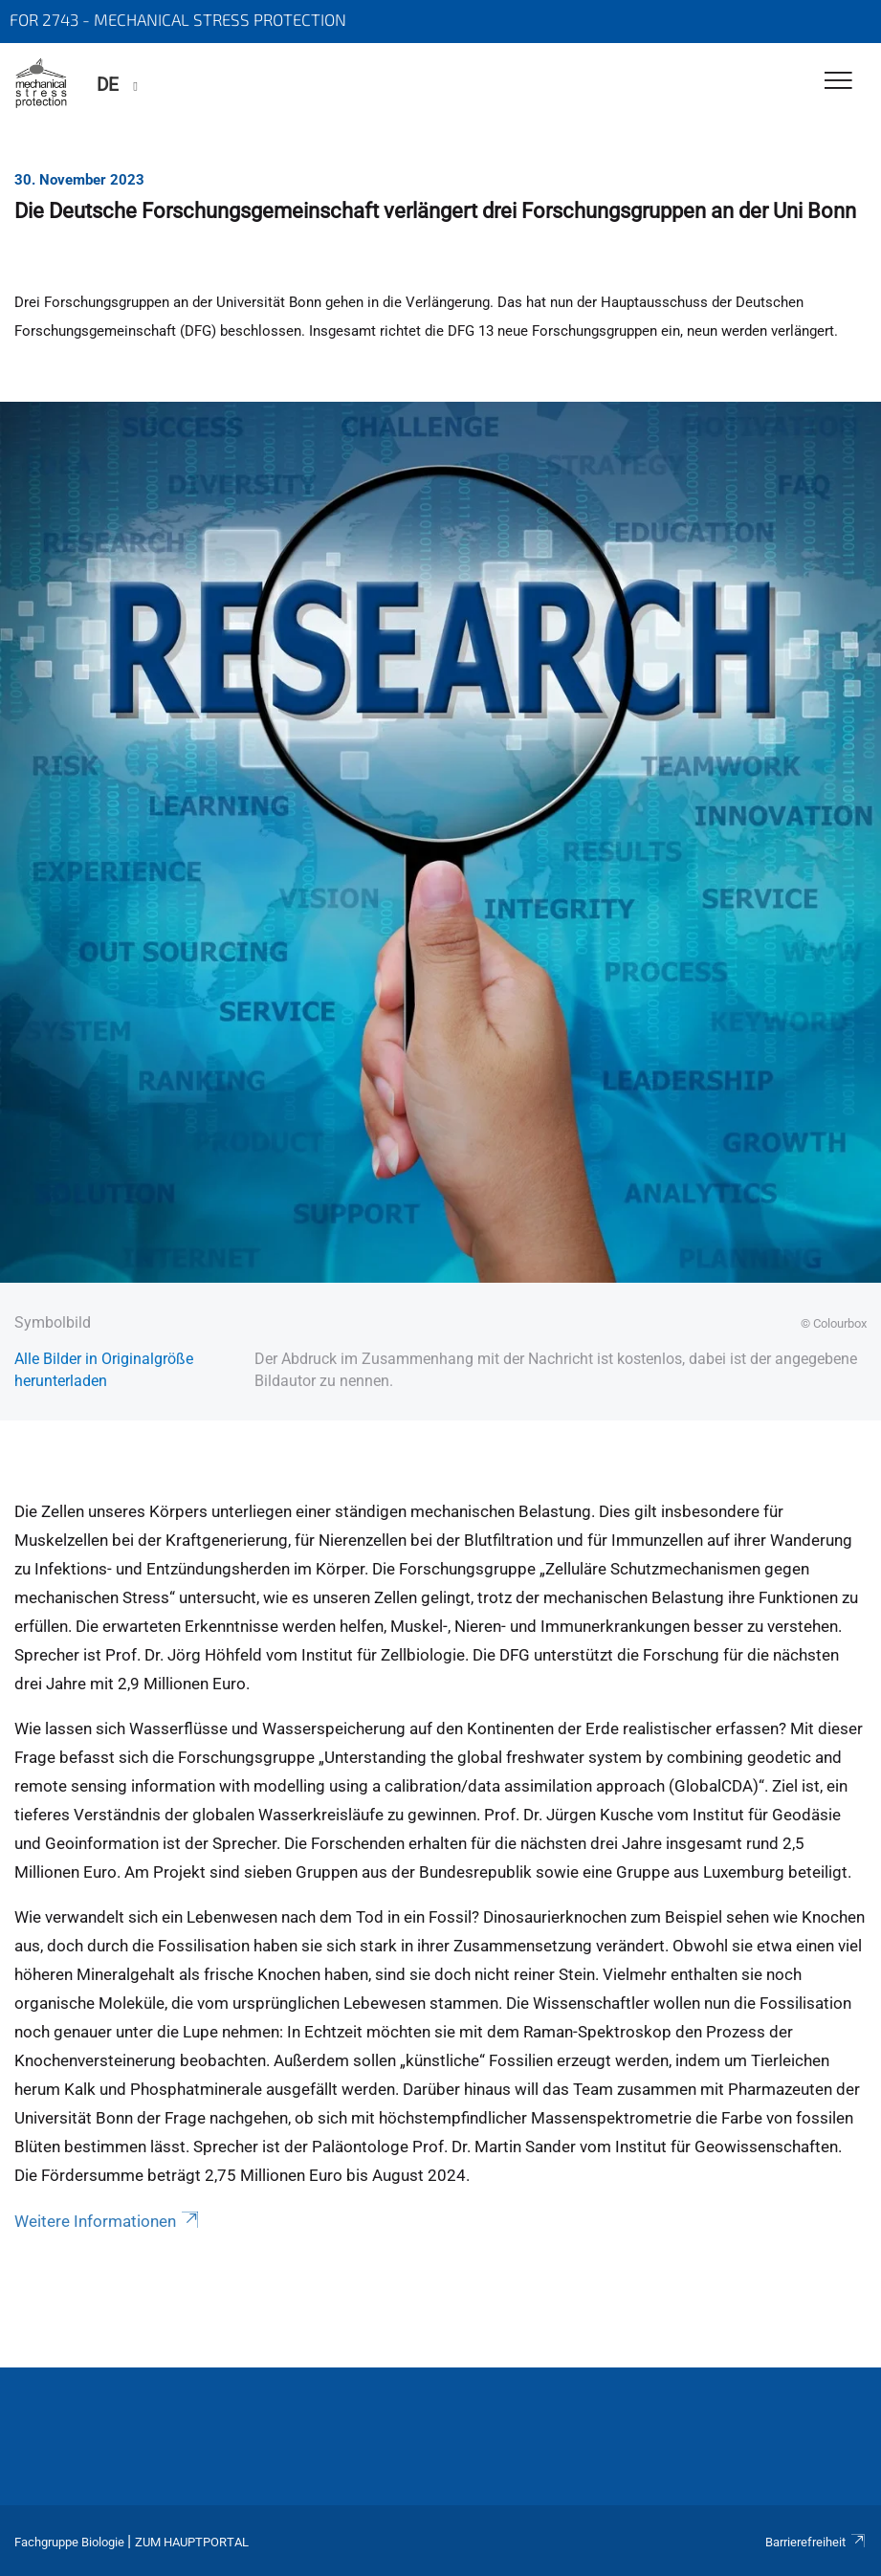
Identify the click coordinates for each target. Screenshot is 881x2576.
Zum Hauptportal (192, 2542)
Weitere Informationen (108, 2221)
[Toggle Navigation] (838, 81)
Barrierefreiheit (816, 2542)
